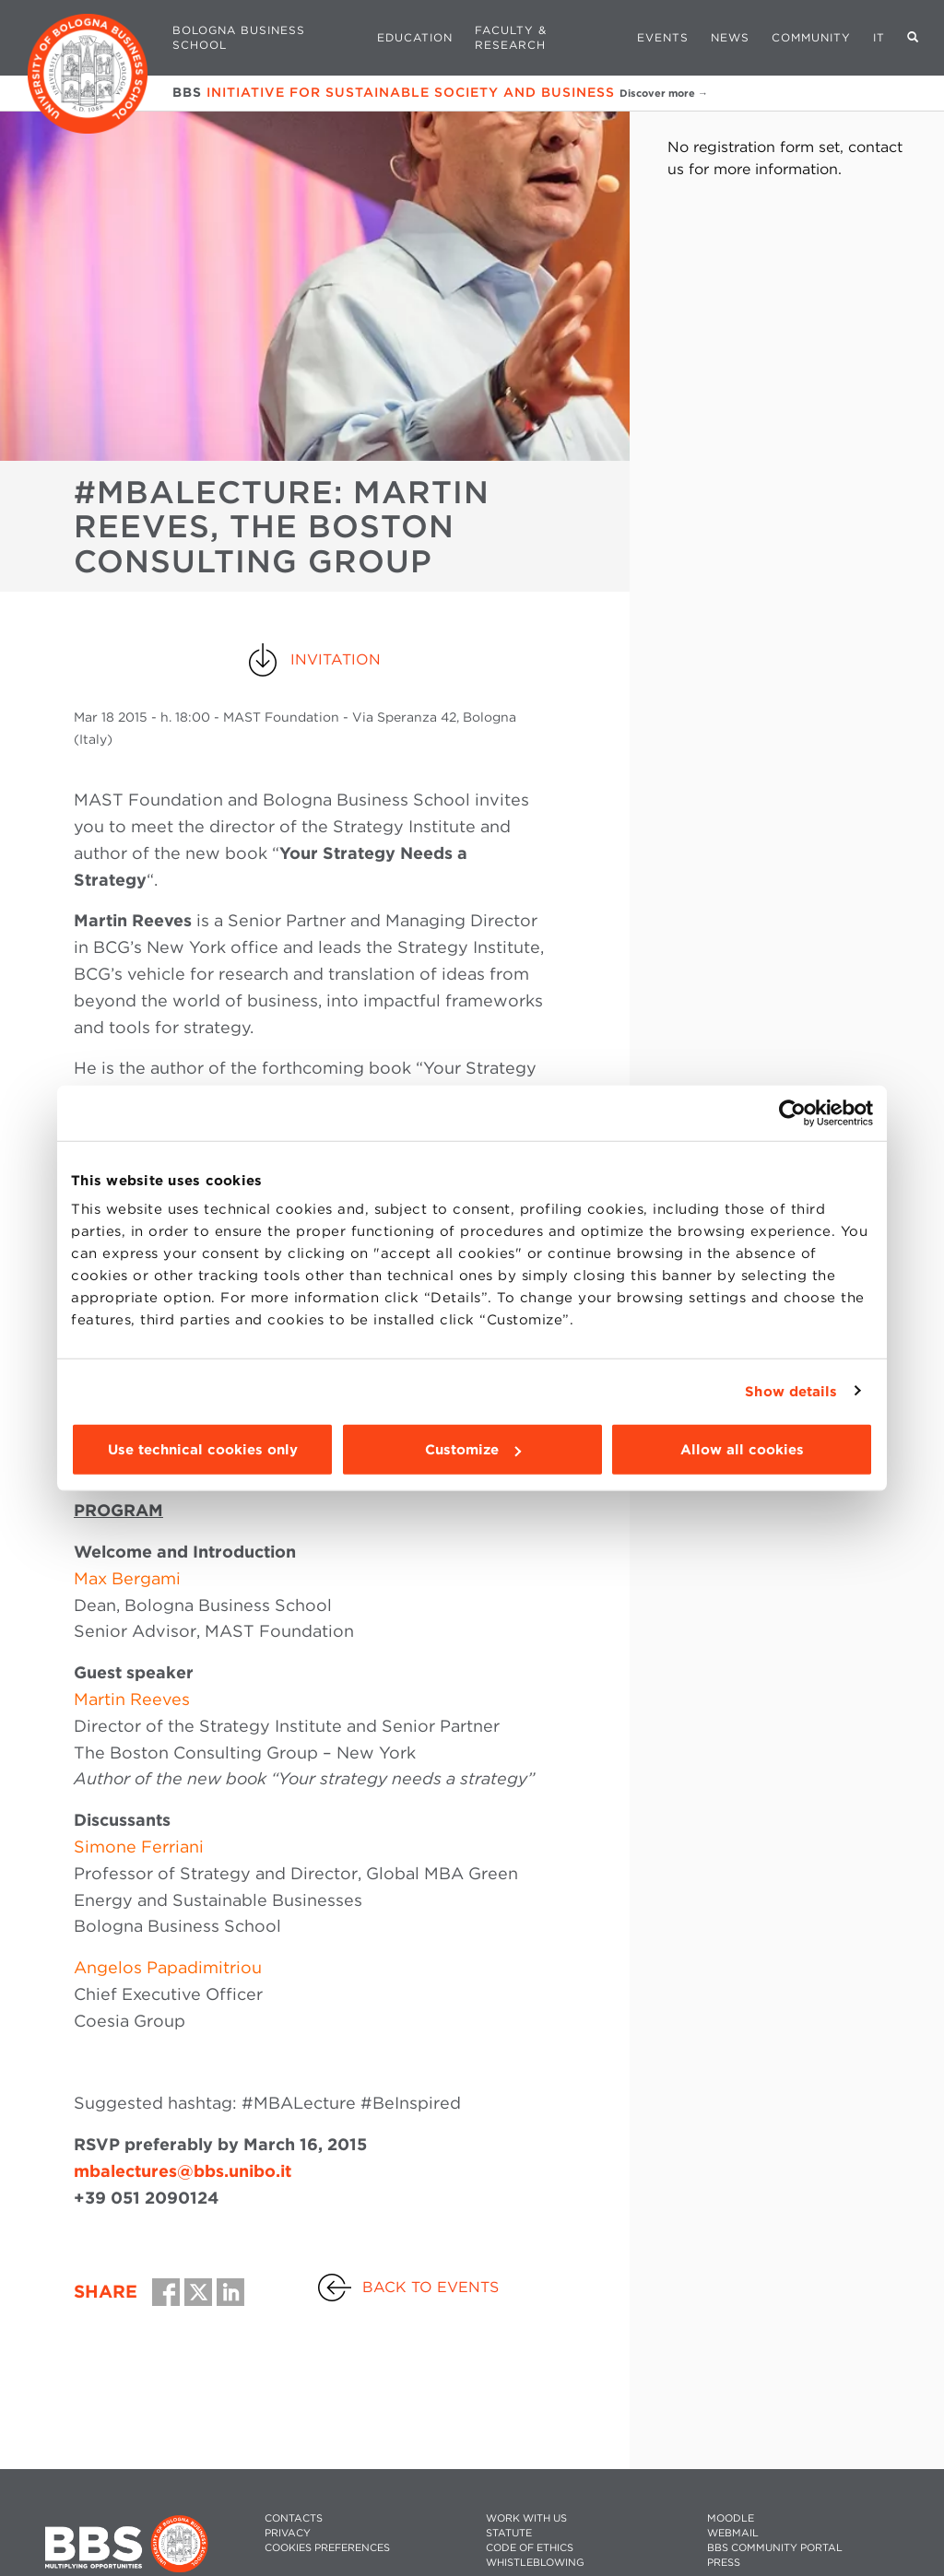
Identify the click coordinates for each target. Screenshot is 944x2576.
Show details (791, 1390)
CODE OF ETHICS (529, 2548)
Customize (473, 1449)
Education (415, 37)
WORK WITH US (526, 2518)
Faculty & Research (511, 37)
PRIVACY (288, 2533)
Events (663, 37)
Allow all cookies (742, 1449)
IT (879, 37)
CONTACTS (294, 2518)
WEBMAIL (733, 2533)
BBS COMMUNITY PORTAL (775, 2548)
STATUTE (509, 2533)
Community (811, 37)
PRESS (723, 2563)
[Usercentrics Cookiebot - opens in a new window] (792, 1112)
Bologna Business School (238, 37)
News (730, 37)
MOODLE (730, 2518)
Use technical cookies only (203, 1449)
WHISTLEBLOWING (535, 2563)
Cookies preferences (327, 2548)
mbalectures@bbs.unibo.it (182, 2171)
